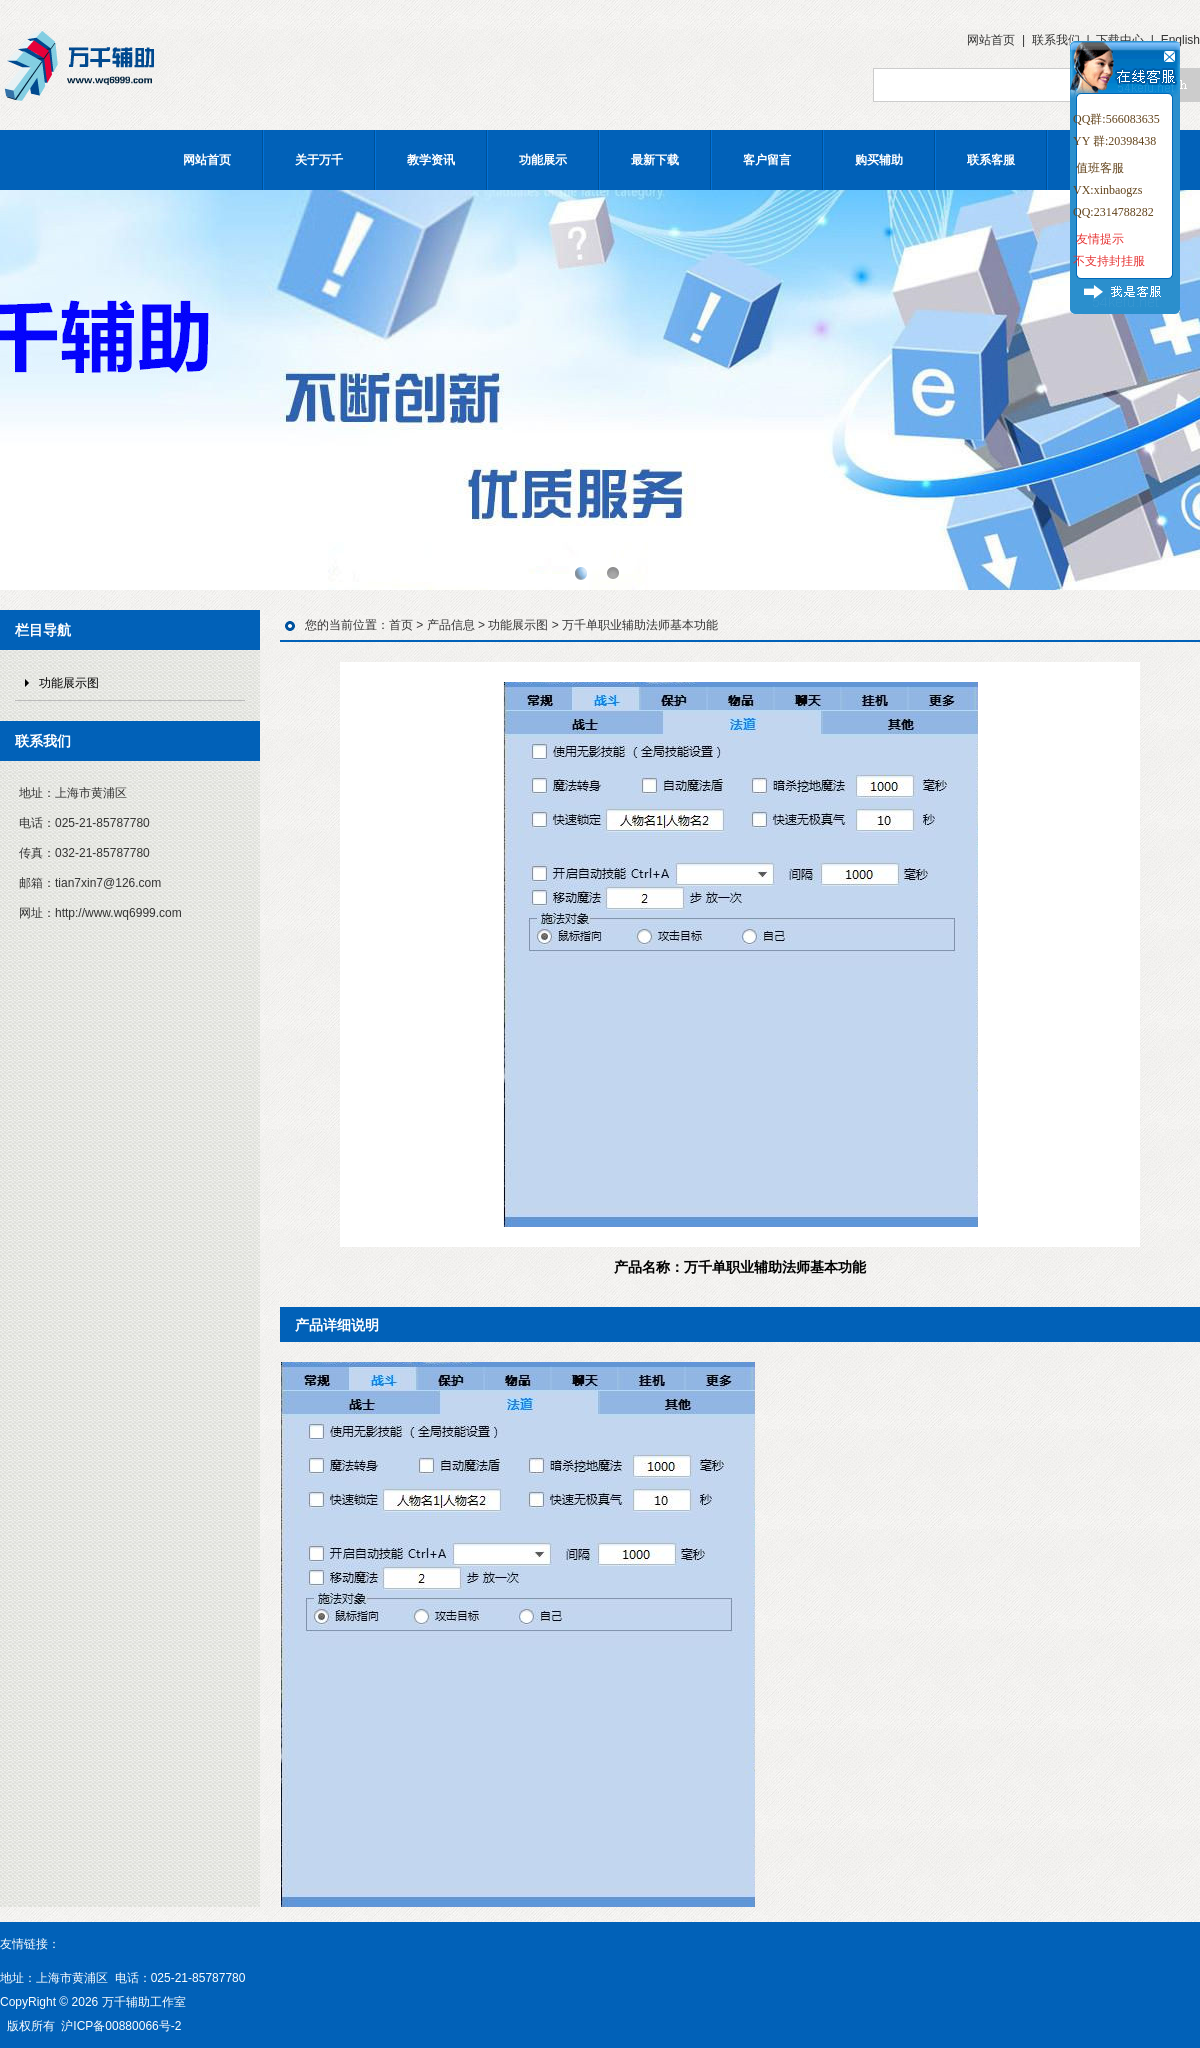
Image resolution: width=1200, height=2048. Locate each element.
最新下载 (655, 160)
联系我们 (1056, 40)
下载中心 (1120, 40)
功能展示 (543, 160)
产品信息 (451, 625)
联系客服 (991, 160)
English (1180, 40)
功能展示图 (69, 683)
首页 (401, 625)
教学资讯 (431, 160)
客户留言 (767, 160)
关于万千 (319, 160)
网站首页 (991, 40)
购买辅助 (879, 160)
